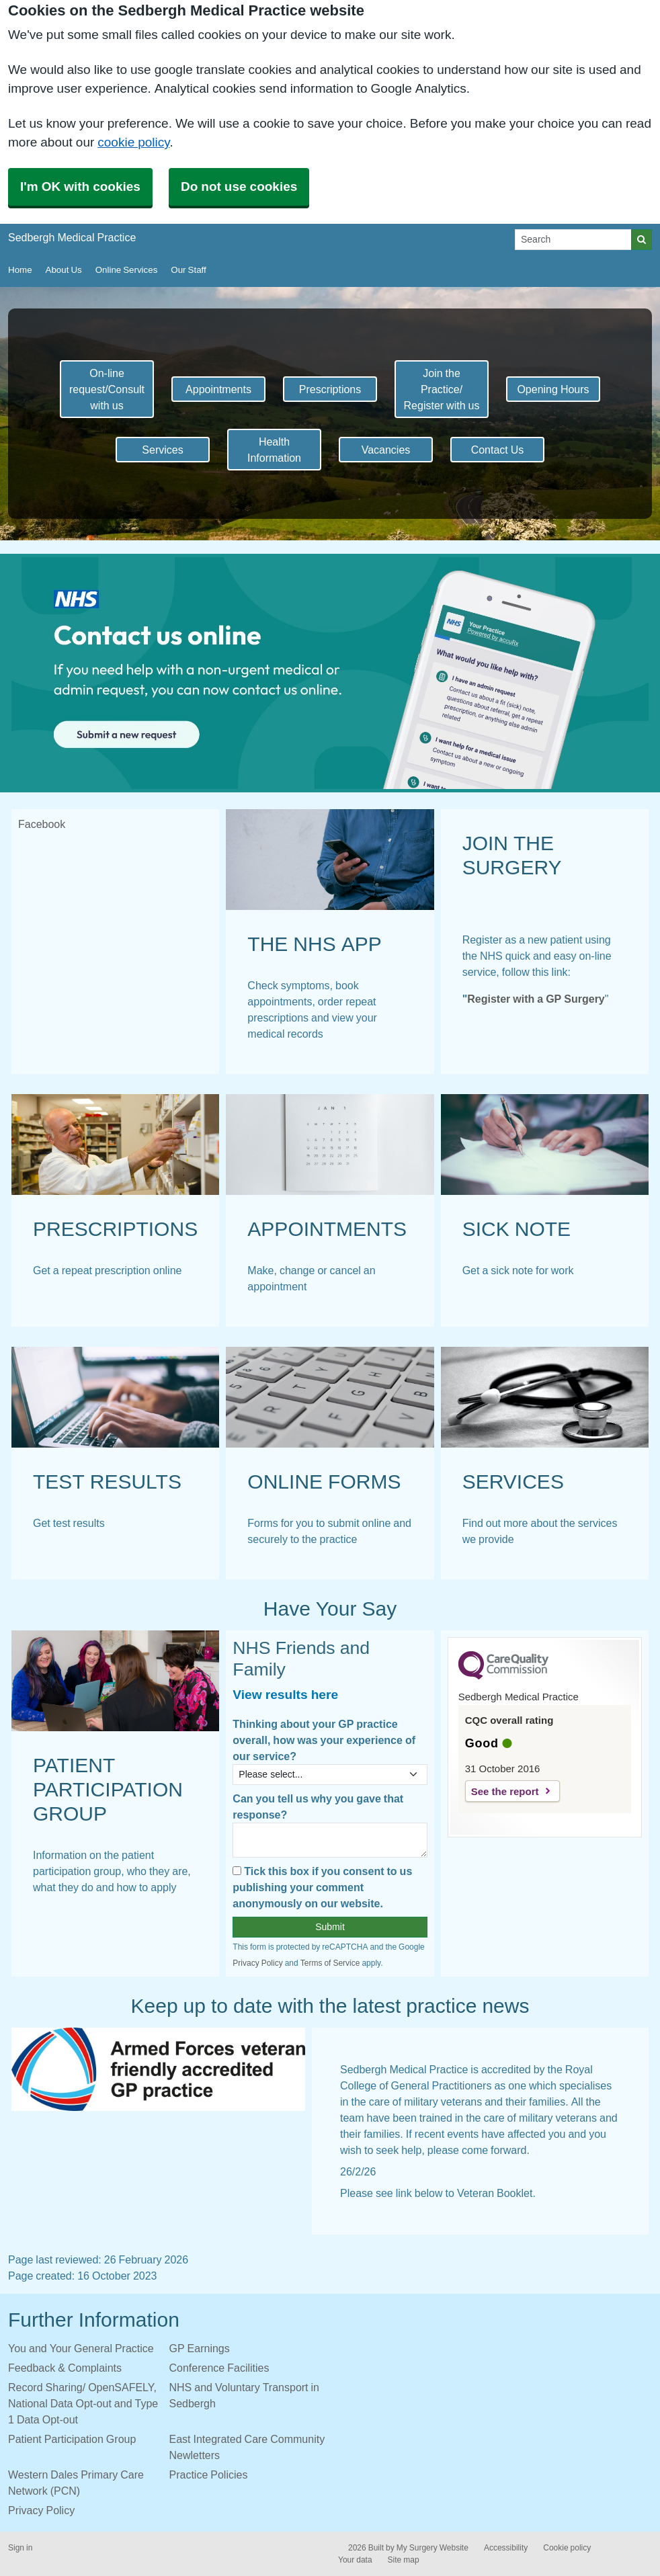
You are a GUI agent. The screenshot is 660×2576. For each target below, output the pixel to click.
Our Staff (188, 269)
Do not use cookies (239, 186)
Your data (355, 2560)
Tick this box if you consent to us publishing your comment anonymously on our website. (322, 1887)
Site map (403, 2560)
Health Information (274, 449)
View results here (285, 1694)
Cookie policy (567, 2548)
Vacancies (386, 449)
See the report (505, 1791)
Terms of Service (330, 1963)
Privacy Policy (257, 1963)
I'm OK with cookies (80, 186)
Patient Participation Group (72, 2439)
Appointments (218, 389)
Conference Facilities (219, 2367)
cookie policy (133, 142)
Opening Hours (553, 389)
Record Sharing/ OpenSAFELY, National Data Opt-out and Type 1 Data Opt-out (83, 2403)
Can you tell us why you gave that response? (318, 1806)
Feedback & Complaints (65, 2367)
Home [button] (20, 269)
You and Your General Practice (81, 2348)
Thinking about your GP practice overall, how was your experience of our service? (324, 1739)
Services (162, 449)
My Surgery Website (432, 2548)
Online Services (126, 269)
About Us (64, 269)
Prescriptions (330, 389)
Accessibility (506, 2548)
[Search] (573, 239)
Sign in (20, 2548)
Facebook (41, 824)
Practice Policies (208, 2474)
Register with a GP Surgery (536, 998)
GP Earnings (199, 2348)
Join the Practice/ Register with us (442, 389)
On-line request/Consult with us (107, 389)
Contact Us (497, 449)
